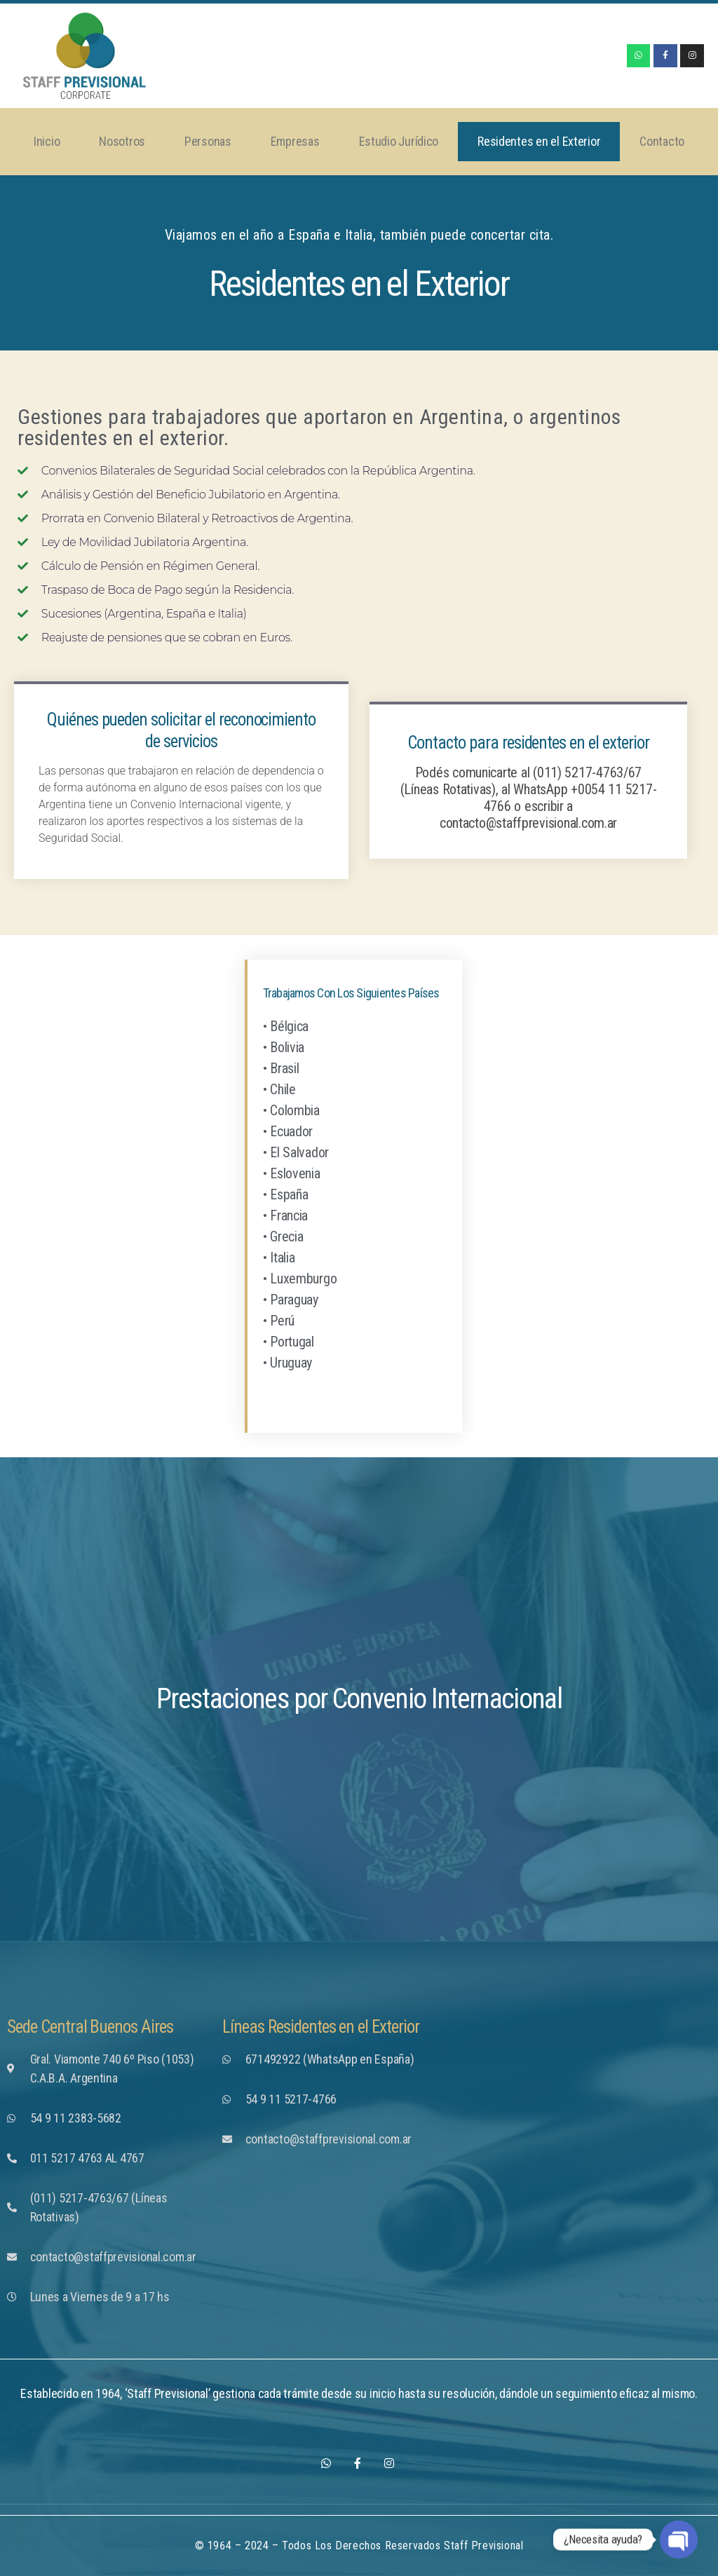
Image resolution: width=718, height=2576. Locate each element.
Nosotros (122, 141)
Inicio (47, 141)
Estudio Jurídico (399, 141)
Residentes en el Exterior (538, 141)
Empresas (295, 141)
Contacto (661, 141)
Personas (207, 141)
